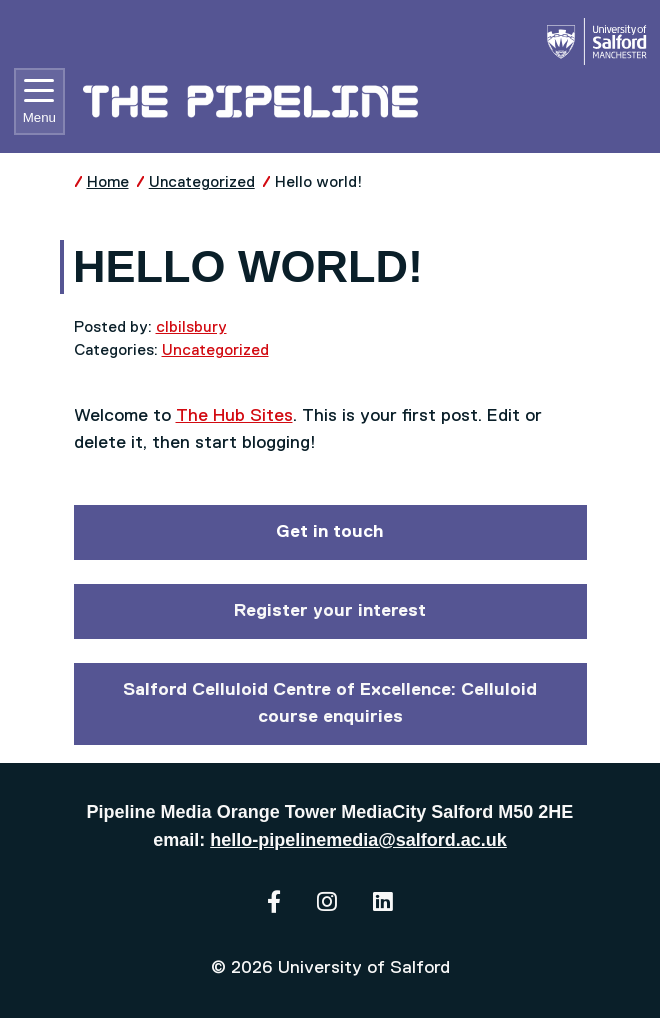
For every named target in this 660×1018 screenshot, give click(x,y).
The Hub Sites (234, 416)
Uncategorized (202, 182)
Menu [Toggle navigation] (39, 102)
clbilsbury (191, 327)
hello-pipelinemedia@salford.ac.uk (358, 840)
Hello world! (319, 182)
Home (108, 182)
